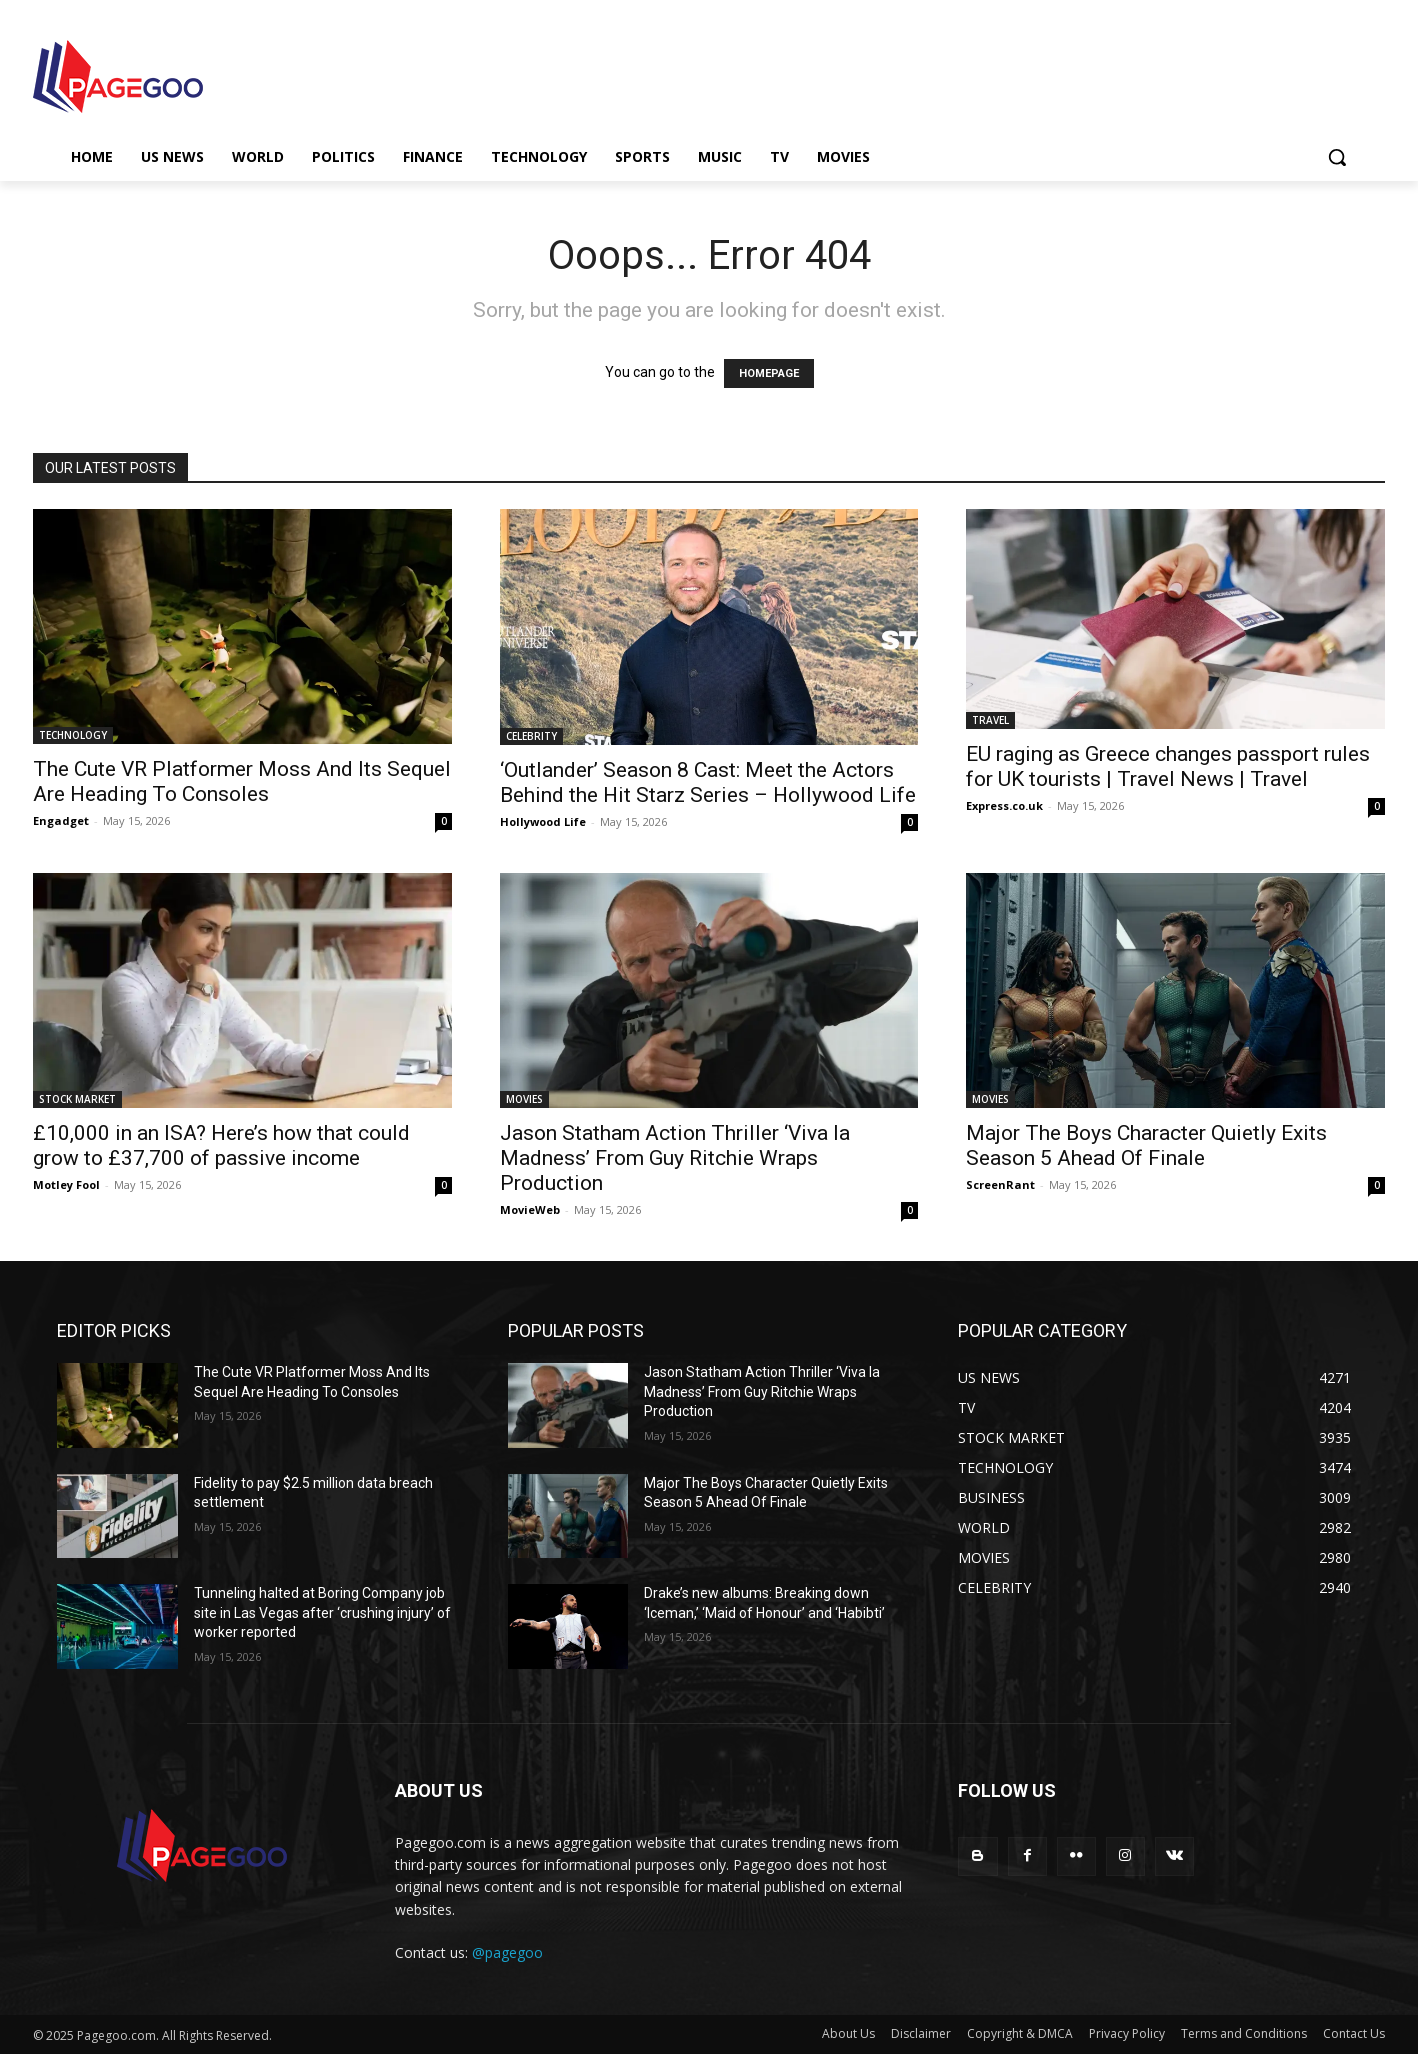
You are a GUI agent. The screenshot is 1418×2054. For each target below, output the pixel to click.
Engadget (61, 820)
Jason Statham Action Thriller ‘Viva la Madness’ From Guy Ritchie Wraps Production (675, 1158)
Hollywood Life (543, 821)
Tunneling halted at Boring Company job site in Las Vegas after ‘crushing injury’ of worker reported (322, 1612)
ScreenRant (1000, 1184)
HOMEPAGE (769, 373)
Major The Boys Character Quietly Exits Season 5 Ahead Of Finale (1146, 1145)
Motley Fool (66, 1184)
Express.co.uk (1004, 805)
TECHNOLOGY (73, 735)
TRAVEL (990, 720)
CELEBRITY (531, 736)
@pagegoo (507, 1952)
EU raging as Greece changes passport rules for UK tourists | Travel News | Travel (1168, 766)
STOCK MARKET (77, 1099)
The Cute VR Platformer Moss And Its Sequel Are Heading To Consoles (242, 781)
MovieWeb (530, 1209)
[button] (1337, 157)
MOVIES (524, 1099)
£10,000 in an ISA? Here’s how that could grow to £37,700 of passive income (221, 1145)
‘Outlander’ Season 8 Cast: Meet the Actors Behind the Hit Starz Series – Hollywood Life (708, 782)
